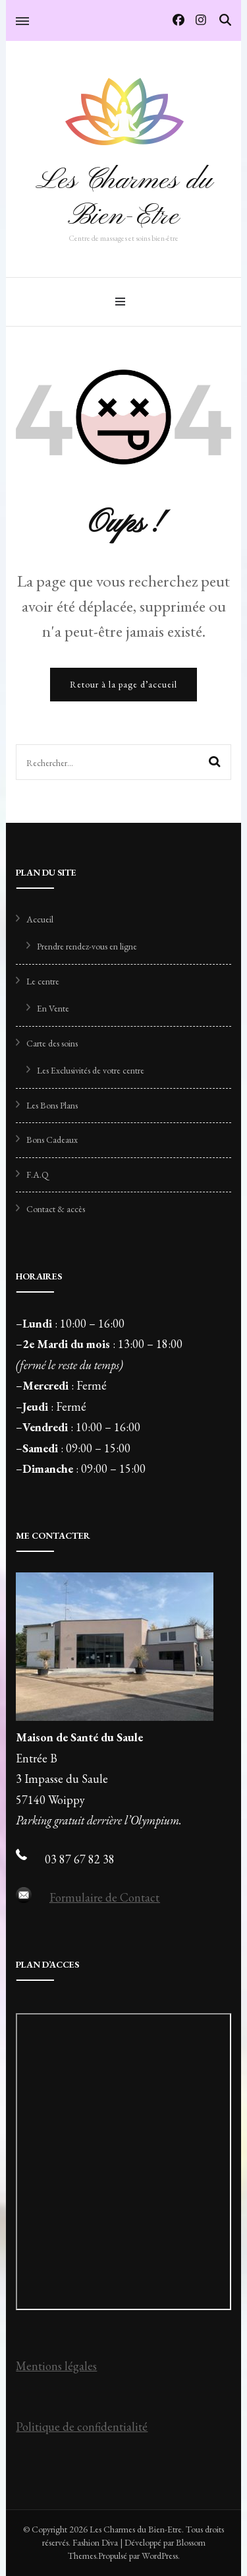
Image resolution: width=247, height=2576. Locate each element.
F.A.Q (37, 1174)
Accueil (39, 919)
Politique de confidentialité (82, 2426)
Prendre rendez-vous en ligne (87, 946)
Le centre (42, 981)
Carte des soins (52, 1043)
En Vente (53, 1008)
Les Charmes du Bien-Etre (124, 198)
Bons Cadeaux (52, 1139)
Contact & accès (55, 1209)
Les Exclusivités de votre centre (90, 1070)
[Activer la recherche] (225, 20)
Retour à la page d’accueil (123, 684)
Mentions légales (56, 2365)
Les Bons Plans (52, 1105)
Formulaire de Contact (104, 1897)
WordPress (160, 2555)
